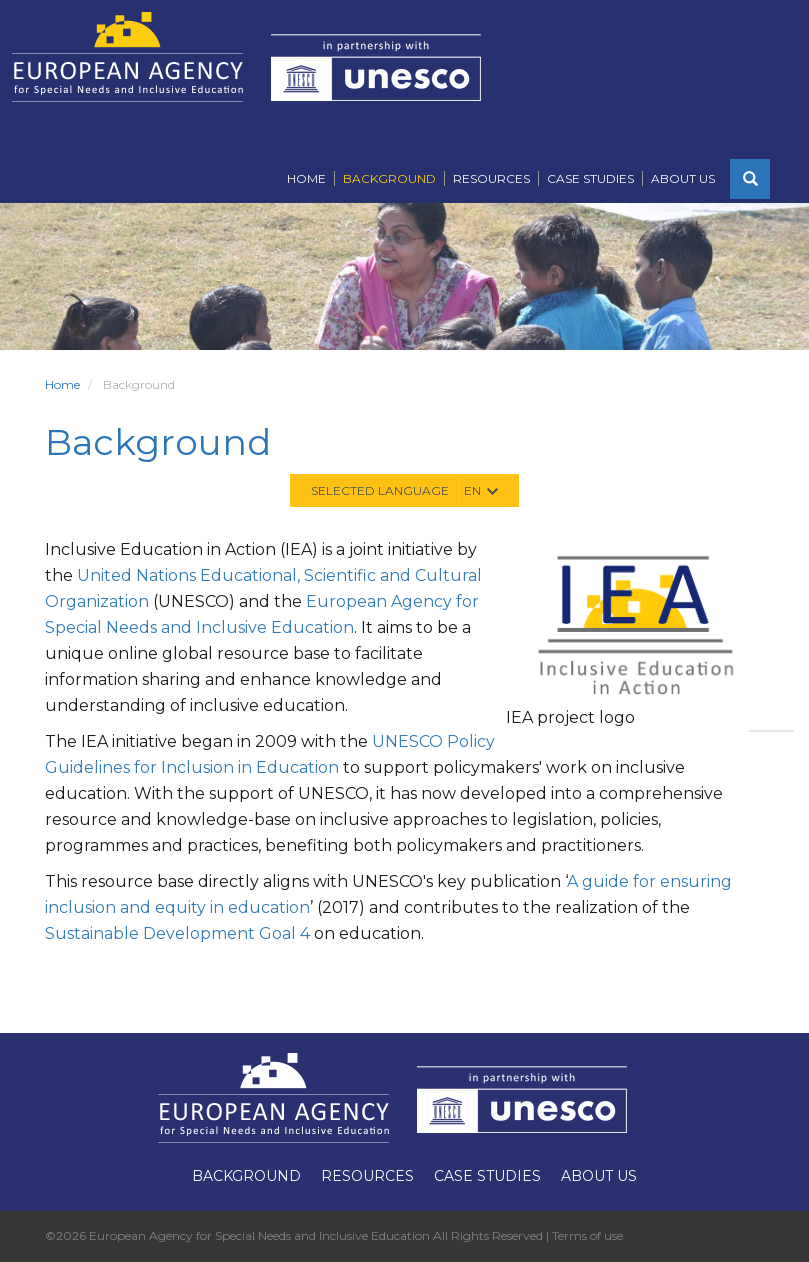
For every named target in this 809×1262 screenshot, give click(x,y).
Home (306, 178)
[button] (750, 179)
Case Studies (590, 178)
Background (389, 178)
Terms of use (587, 1235)
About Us (683, 178)
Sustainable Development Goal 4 (177, 933)
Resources (491, 178)
